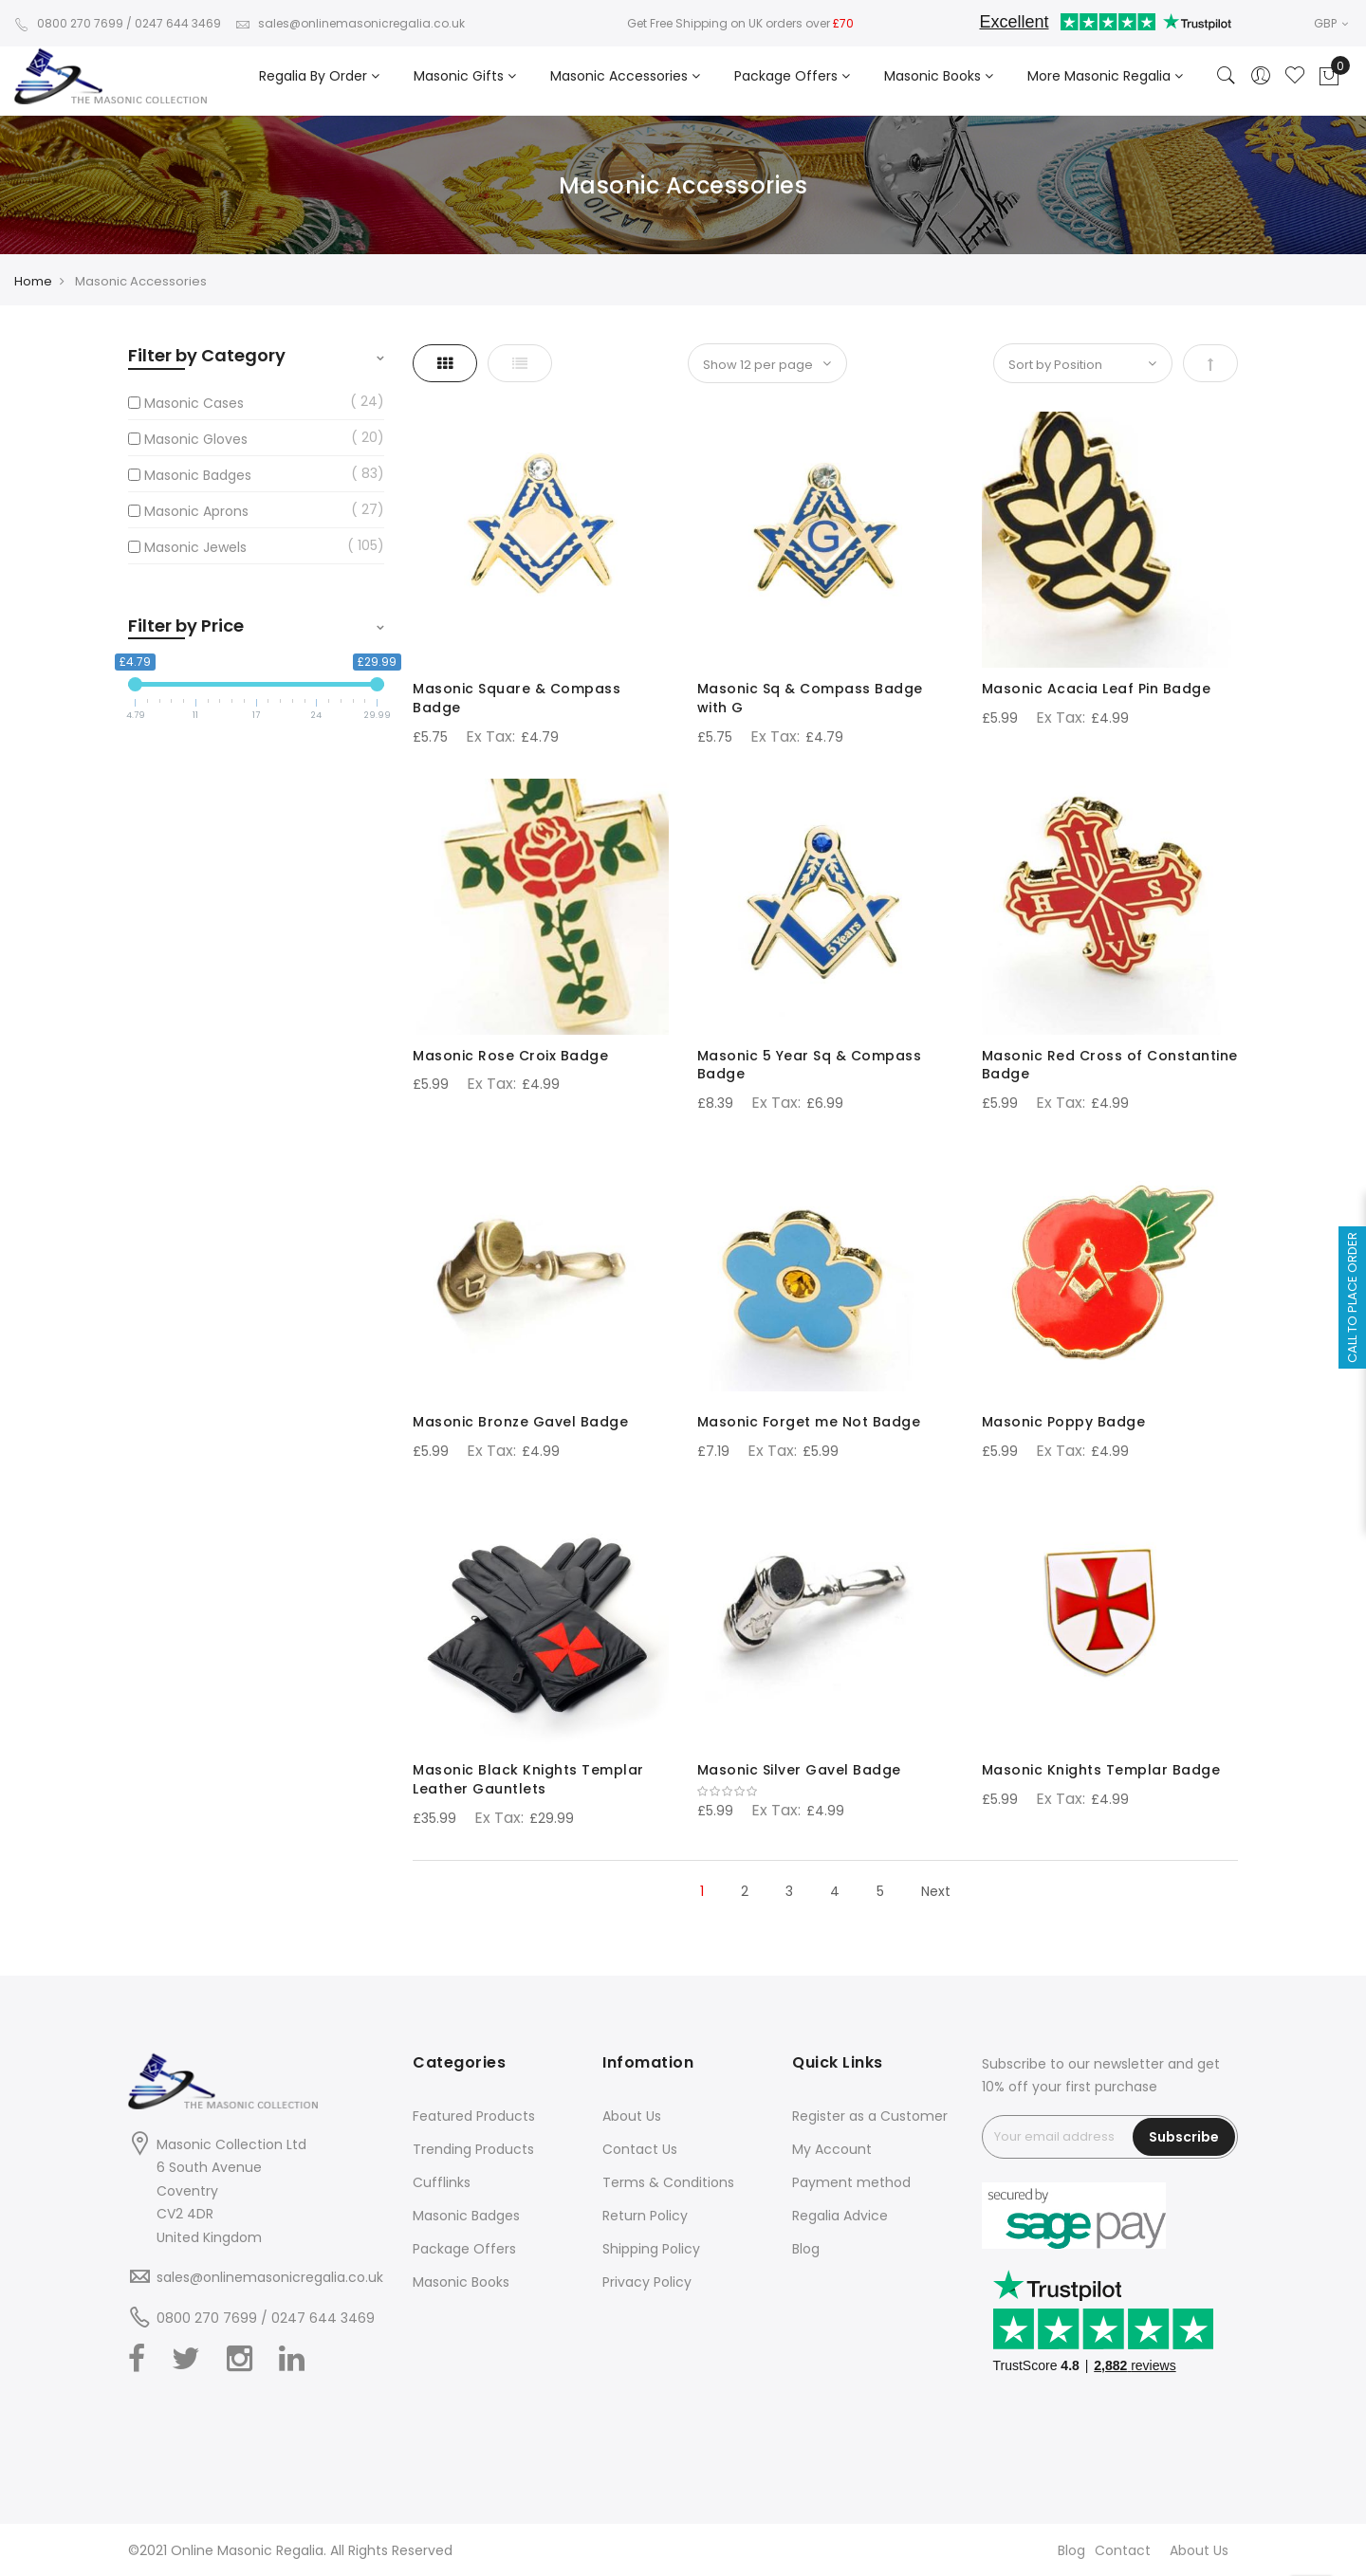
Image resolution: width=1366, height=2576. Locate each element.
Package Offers (464, 2248)
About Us (631, 2116)
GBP (1331, 23)
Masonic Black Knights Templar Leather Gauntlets (528, 1779)
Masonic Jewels (195, 547)
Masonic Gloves (196, 439)
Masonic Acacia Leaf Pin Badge (1096, 688)
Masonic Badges (197, 475)
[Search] (1226, 76)
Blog (806, 2248)
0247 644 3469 (178, 23)
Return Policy (645, 2215)
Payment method (851, 2182)
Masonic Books (461, 2281)
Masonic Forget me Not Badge (809, 1421)
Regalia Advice (840, 2215)
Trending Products (473, 2149)
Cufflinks (442, 2182)
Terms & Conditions (668, 2182)
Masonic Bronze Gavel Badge (520, 1421)
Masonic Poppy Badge (1064, 1421)
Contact (1123, 2550)
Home (33, 281)
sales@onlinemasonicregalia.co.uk (350, 23)
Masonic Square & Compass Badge (516, 698)
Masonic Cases (194, 403)
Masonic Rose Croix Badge (510, 1055)
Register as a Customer (870, 2116)
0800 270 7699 (68, 23)
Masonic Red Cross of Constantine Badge (1110, 1065)
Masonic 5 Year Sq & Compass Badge (809, 1065)
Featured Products (474, 2116)
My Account (832, 2149)
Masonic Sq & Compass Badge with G (810, 698)
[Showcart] (1329, 76)
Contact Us (639, 2149)
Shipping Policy (651, 2248)
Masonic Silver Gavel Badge (799, 1769)
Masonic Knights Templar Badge (1101, 1769)
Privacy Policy (647, 2281)
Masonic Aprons (196, 511)
